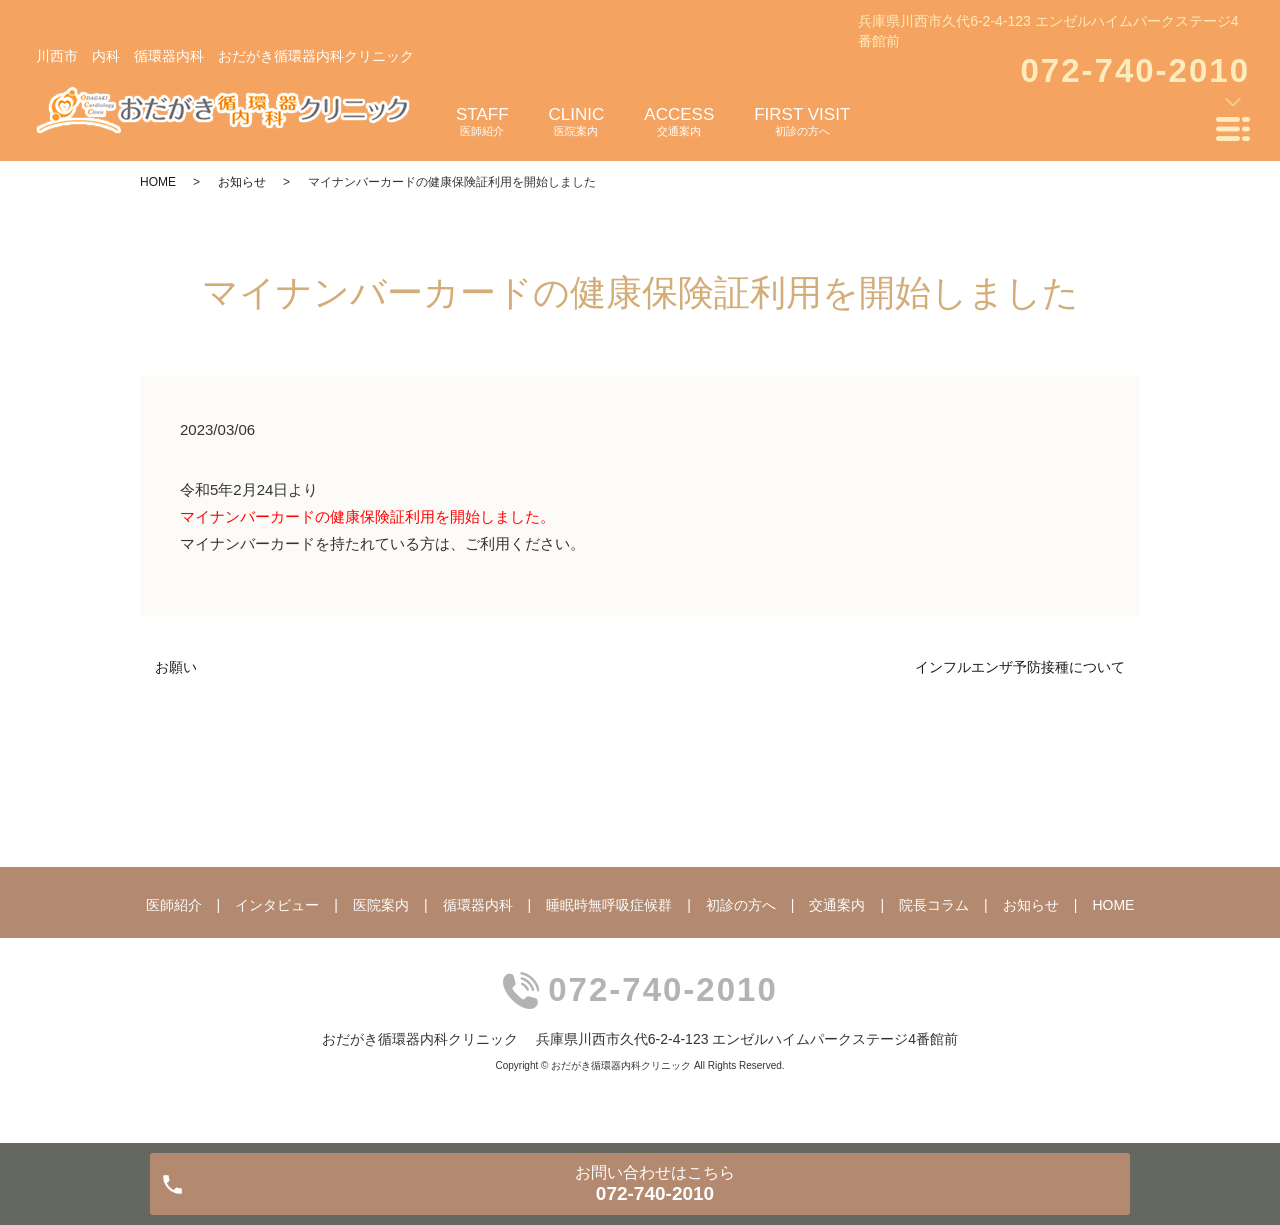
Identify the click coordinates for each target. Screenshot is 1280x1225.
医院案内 (381, 905)
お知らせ (242, 182)
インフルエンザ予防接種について (1020, 667)
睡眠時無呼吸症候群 (609, 905)
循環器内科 (478, 905)
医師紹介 (174, 905)
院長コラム (934, 905)
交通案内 (837, 905)
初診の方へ (741, 905)
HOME (158, 182)
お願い (176, 667)
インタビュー (277, 905)
